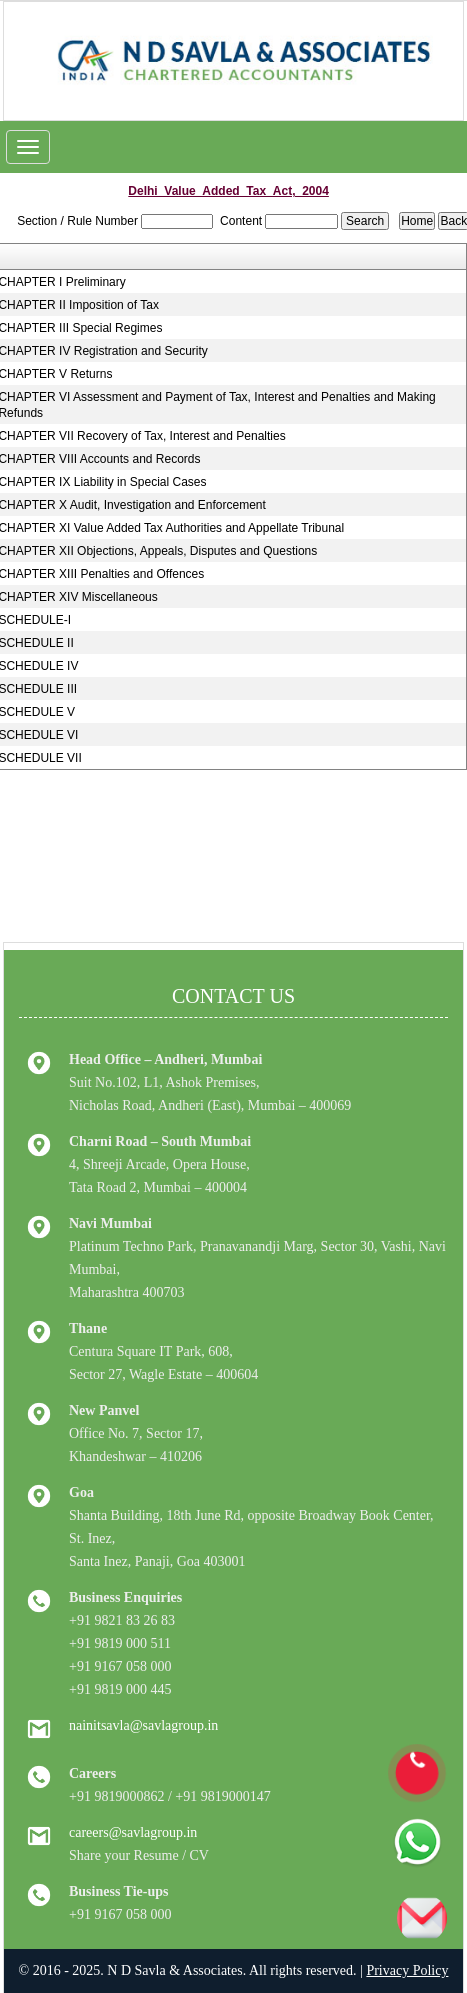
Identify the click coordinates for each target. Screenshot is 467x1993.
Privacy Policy (407, 1970)
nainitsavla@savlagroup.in (143, 1725)
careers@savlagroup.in (133, 1832)
